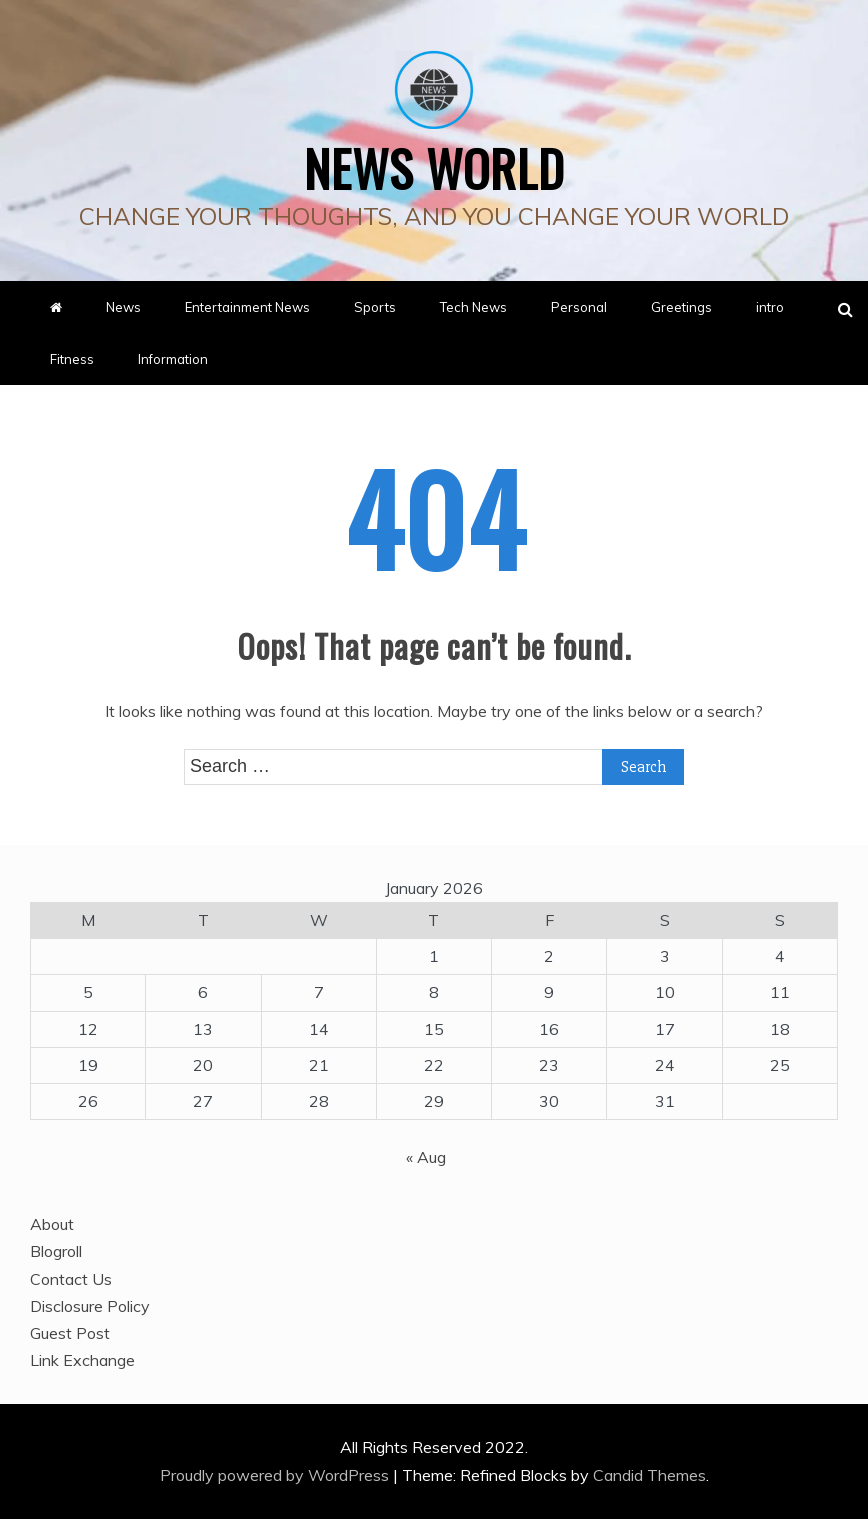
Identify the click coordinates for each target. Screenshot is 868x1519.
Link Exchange (82, 1360)
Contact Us (71, 1279)
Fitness (72, 359)
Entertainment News (247, 307)
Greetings (681, 307)
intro (770, 307)
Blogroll (56, 1251)
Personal (579, 307)
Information (173, 359)
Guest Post (70, 1333)
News (123, 307)
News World (434, 167)
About (52, 1224)
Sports (375, 307)
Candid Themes (649, 1475)
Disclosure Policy (90, 1306)
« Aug (426, 1157)
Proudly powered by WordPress (276, 1475)
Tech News (473, 307)
